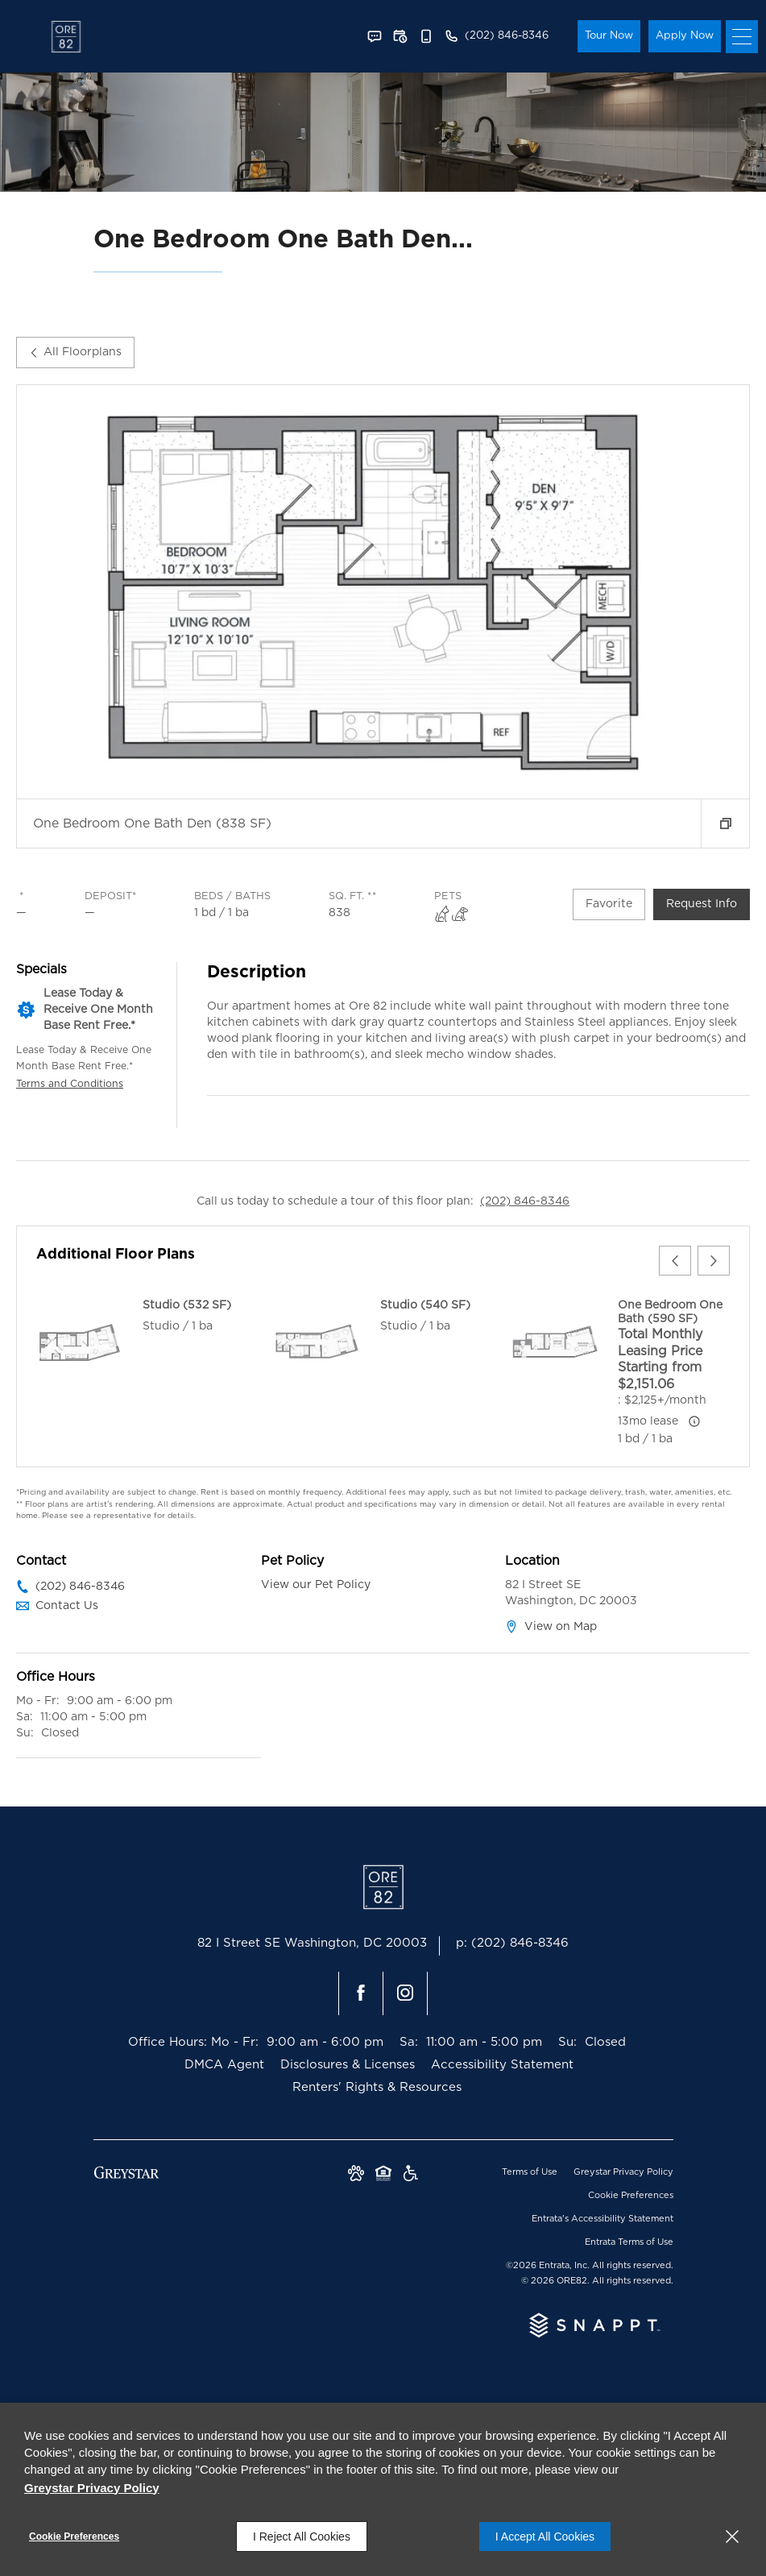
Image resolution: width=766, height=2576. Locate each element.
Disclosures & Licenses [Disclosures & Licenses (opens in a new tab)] (347, 2065)
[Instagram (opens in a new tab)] (405, 1993)
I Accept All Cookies (544, 2536)
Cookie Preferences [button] (630, 2195)
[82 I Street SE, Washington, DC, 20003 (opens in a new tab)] (312, 1946)
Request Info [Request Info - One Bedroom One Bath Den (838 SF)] (701, 904)
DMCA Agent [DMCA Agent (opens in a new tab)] (224, 2065)
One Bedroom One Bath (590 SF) (670, 1312)
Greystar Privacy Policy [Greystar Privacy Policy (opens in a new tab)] (623, 2171)
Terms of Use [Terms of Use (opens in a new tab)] (529, 2171)
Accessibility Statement (502, 2065)
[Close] (732, 2536)
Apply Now (685, 36)
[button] (374, 36)
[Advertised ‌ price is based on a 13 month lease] (694, 1421)
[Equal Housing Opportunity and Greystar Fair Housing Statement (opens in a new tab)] (383, 2174)
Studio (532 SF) (187, 1305)
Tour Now (609, 36)
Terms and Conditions (69, 1084)
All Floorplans (75, 352)
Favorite (609, 904)
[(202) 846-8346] (496, 36)
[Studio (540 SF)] (317, 1342)
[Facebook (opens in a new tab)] (361, 1993)
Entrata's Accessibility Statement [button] (602, 2218)
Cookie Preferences (74, 2536)
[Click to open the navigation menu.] (742, 36)
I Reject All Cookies (301, 2536)
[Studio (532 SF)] (79, 1342)
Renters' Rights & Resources (377, 2087)
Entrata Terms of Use (629, 2242)
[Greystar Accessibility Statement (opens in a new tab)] (410, 2174)
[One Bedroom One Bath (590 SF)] (554, 1342)
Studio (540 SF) (425, 1305)
